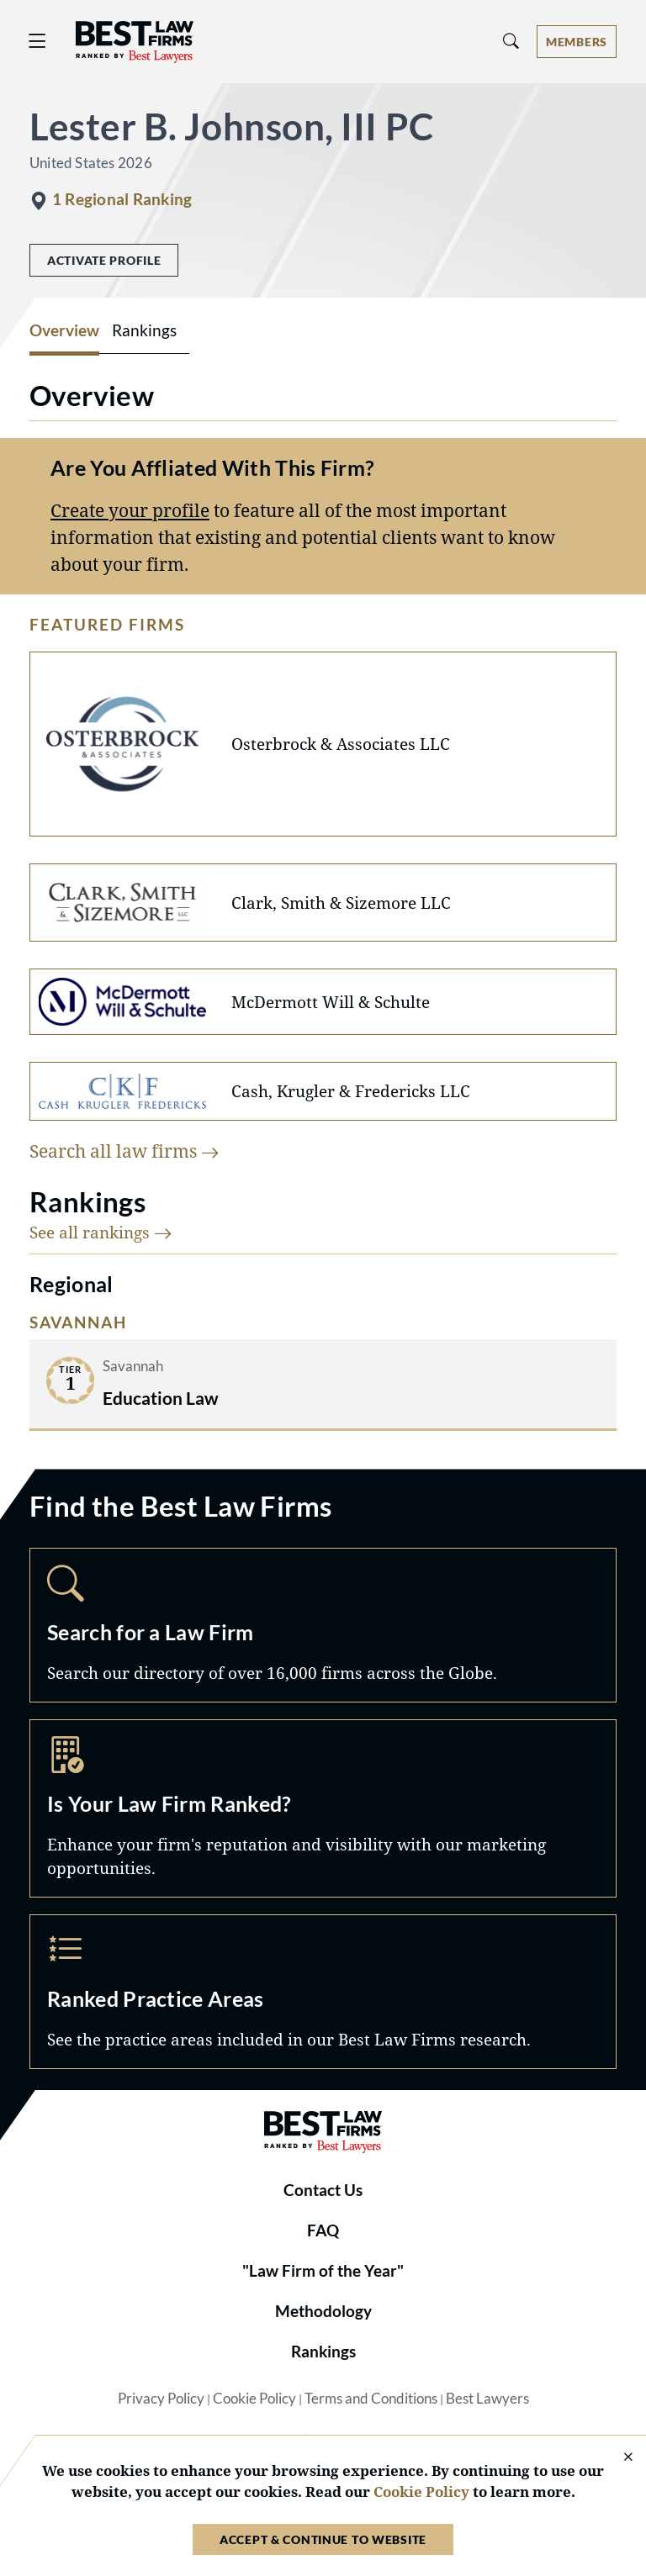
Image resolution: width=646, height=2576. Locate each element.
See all (100, 1232)
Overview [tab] (64, 330)
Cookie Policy (254, 2398)
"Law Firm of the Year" (323, 2271)
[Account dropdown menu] (577, 41)
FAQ (323, 2230)
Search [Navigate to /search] (323, 1625)
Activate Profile (104, 260)
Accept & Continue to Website (323, 2539)
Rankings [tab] (144, 330)
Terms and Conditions (370, 2398)
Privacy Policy (161, 2398)
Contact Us (323, 2190)
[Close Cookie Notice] (617, 2458)
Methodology (323, 2311)
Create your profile (129, 510)
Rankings (323, 2351)
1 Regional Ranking (122, 199)
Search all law (124, 1150)
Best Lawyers (487, 2398)
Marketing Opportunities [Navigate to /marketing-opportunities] (323, 1808)
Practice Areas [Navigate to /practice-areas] (323, 1991)
